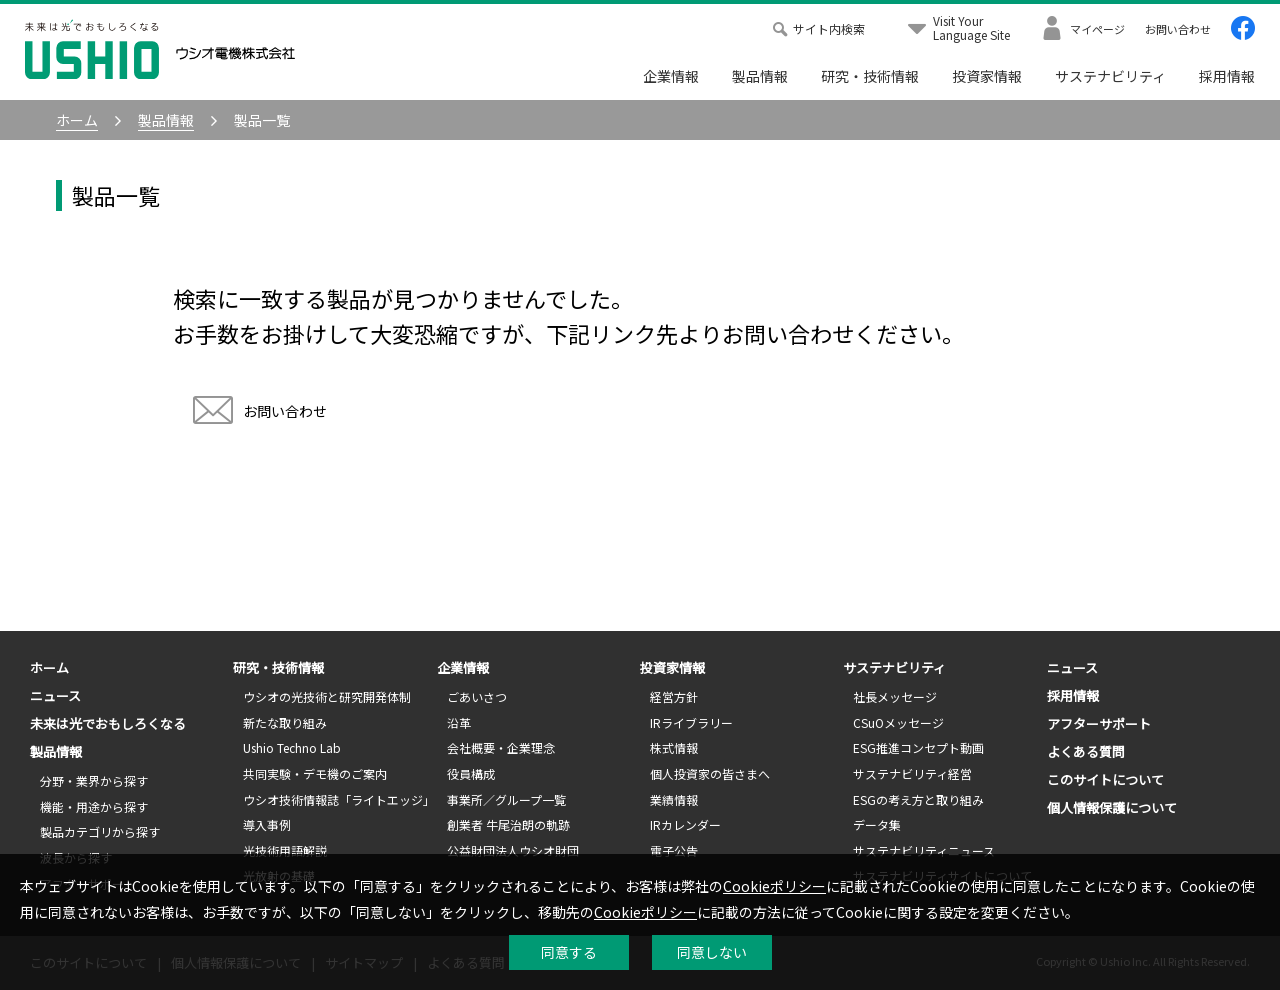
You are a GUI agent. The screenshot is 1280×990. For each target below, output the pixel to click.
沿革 (459, 722)
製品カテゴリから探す (100, 831)
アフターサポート (1099, 723)
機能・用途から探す (94, 806)
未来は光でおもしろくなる (108, 723)
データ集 (877, 824)
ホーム (49, 667)
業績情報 (674, 799)
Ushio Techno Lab (292, 747)
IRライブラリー (691, 722)
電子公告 (674, 850)
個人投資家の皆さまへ (710, 773)
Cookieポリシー (774, 886)
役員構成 (471, 773)
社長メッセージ (895, 696)
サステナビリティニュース (924, 850)
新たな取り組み (285, 722)
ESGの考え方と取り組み (918, 799)
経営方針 (674, 696)
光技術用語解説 (285, 850)
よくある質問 (1086, 751)
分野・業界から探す (94, 780)
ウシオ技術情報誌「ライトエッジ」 (339, 799)
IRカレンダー (685, 824)
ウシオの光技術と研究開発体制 (327, 696)
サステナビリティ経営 (912, 773)
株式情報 (674, 747)
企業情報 (671, 76)
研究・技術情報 (870, 76)
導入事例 (267, 824)
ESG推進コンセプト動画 (918, 747)
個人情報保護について (1112, 807)
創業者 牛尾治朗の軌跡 (508, 824)
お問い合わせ (260, 412)
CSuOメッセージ (898, 722)
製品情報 (760, 76)
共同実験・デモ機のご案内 (315, 773)
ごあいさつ (477, 696)
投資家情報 (987, 76)
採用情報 (1227, 76)
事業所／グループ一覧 (506, 799)
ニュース (55, 695)
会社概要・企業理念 (501, 747)
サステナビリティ (1110, 76)
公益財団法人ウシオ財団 (513, 850)
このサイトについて (1105, 779)
